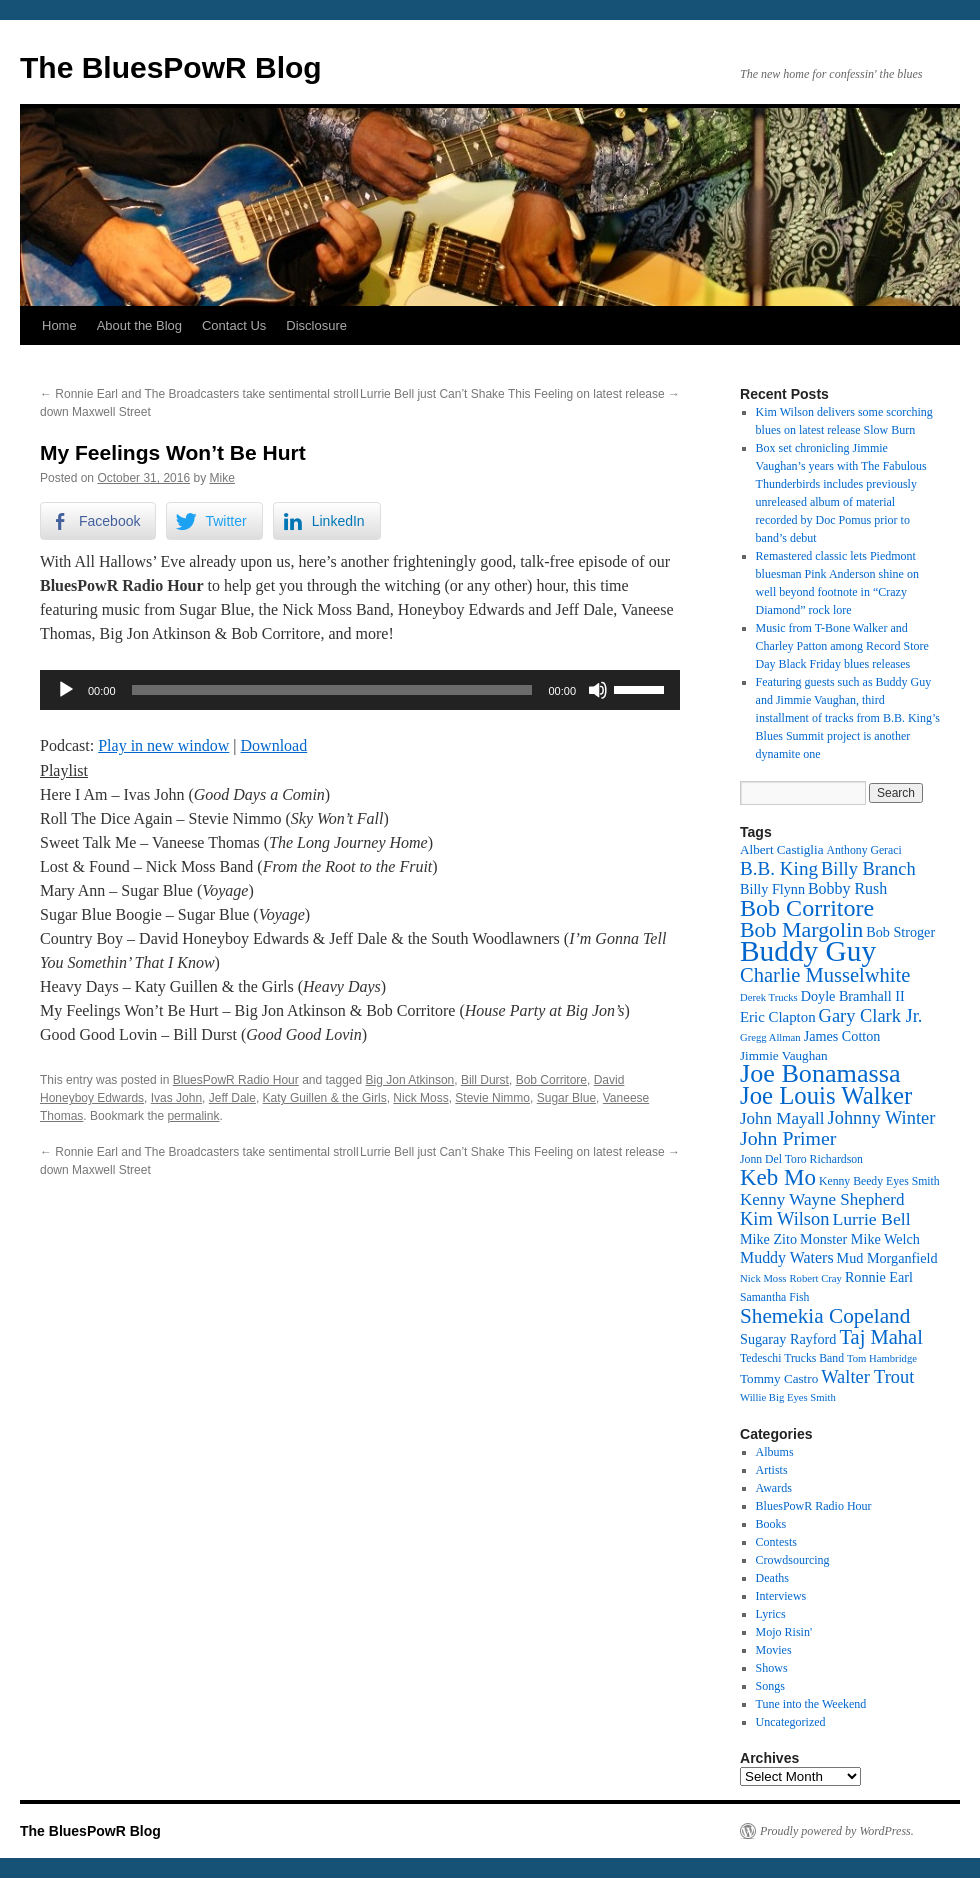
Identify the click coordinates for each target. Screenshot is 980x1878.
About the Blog (139, 325)
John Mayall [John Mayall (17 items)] (782, 1118)
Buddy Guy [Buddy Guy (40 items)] (808, 951)
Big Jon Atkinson (410, 1080)
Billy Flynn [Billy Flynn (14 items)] (772, 889)
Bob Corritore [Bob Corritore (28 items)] (807, 908)
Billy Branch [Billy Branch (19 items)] (868, 869)
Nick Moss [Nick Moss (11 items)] (763, 1278)
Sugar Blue (566, 1098)
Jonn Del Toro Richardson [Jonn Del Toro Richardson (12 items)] (801, 1159)
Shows (772, 1668)
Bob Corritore (551, 1080)
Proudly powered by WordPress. (837, 1831)
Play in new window (163, 745)
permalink (193, 1116)
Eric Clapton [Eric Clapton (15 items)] (778, 1017)
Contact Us (234, 325)
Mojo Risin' (784, 1632)
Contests (776, 1542)
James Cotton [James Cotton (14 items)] (842, 1036)
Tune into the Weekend (811, 1704)
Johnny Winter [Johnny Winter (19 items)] (882, 1118)
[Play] (66, 690)
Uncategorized (791, 1722)
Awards (774, 1488)
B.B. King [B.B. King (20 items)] (779, 868)
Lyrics (771, 1614)
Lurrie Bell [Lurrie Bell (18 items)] (871, 1219)
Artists (772, 1470)
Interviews (781, 1596)
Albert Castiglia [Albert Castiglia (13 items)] (781, 849)
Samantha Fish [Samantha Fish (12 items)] (774, 1297)
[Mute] (598, 690)
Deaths (772, 1578)
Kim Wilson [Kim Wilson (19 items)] (784, 1219)
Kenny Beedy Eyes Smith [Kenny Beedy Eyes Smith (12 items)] (879, 1181)
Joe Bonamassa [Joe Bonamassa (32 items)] (820, 1073)
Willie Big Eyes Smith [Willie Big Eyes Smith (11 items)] (788, 1397)
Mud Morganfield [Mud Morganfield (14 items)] (887, 1258)
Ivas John (176, 1098)
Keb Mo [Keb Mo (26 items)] (778, 1177)
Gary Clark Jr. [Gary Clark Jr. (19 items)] (871, 1016)
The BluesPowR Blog (171, 67)
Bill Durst (485, 1080)
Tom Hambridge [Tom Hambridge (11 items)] (882, 1358)
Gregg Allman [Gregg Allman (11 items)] (770, 1037)
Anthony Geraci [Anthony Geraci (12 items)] (863, 850)
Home (59, 325)
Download (274, 745)
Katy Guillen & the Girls (325, 1098)
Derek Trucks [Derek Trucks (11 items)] (769, 997)
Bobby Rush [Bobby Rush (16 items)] (847, 888)
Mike (222, 478)
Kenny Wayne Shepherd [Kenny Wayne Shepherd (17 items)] (822, 1199)
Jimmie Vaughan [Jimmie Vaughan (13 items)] (784, 1055)
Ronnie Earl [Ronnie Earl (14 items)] (879, 1277)
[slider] (332, 690)
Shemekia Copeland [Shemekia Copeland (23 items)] (825, 1316)
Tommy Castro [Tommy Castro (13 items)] (779, 1378)
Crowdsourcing (793, 1560)
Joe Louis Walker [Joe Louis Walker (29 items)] (826, 1095)
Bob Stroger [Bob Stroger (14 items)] (900, 932)
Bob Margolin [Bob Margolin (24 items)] (801, 929)
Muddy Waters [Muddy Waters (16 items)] (787, 1257)
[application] (360, 690)
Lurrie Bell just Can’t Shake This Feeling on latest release (520, 394)
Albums (775, 1452)
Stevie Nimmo (492, 1098)
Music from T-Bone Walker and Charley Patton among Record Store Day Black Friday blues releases (842, 646)
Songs (770, 1686)
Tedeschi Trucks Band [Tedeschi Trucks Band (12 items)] (792, 1358)
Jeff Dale (232, 1098)
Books (771, 1524)
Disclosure (316, 325)
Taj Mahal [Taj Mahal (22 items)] (880, 1337)
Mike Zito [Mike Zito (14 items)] (768, 1239)
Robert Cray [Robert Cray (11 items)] (815, 1278)
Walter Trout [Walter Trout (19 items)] (867, 1377)
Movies (774, 1650)
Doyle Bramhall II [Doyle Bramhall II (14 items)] (853, 996)
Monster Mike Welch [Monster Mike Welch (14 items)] (860, 1239)
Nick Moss (420, 1098)
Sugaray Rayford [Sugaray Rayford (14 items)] (788, 1339)
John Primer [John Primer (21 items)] (788, 1138)
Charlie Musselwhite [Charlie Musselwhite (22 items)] (825, 975)
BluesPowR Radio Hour (236, 1080)
